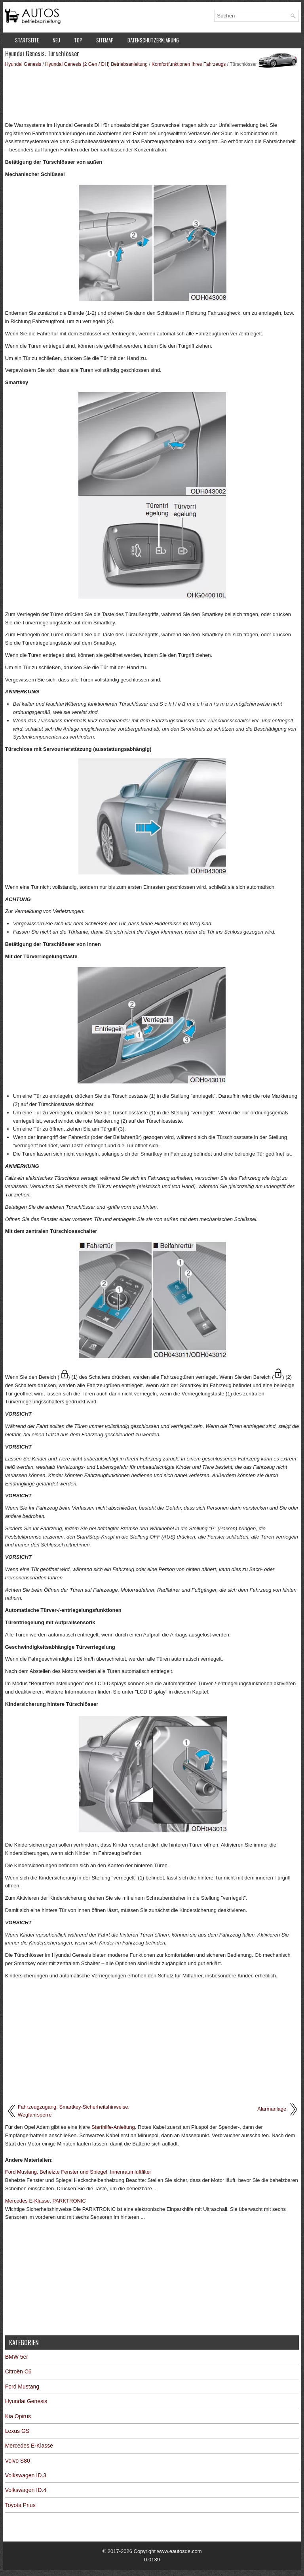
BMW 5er (16, 2357)
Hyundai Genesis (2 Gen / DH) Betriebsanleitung (96, 64)
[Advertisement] (152, 94)
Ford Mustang (22, 2386)
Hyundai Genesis (23, 64)
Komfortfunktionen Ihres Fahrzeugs (189, 64)
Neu (56, 40)
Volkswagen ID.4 (25, 2490)
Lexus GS (17, 2431)
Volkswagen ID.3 (25, 2475)
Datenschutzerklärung (153, 40)
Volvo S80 (17, 2460)
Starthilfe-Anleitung (113, 2127)
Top (78, 40)
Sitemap (105, 40)
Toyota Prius (20, 2505)
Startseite (27, 40)
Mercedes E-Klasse (29, 2445)
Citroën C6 (18, 2371)
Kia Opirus (18, 2416)
